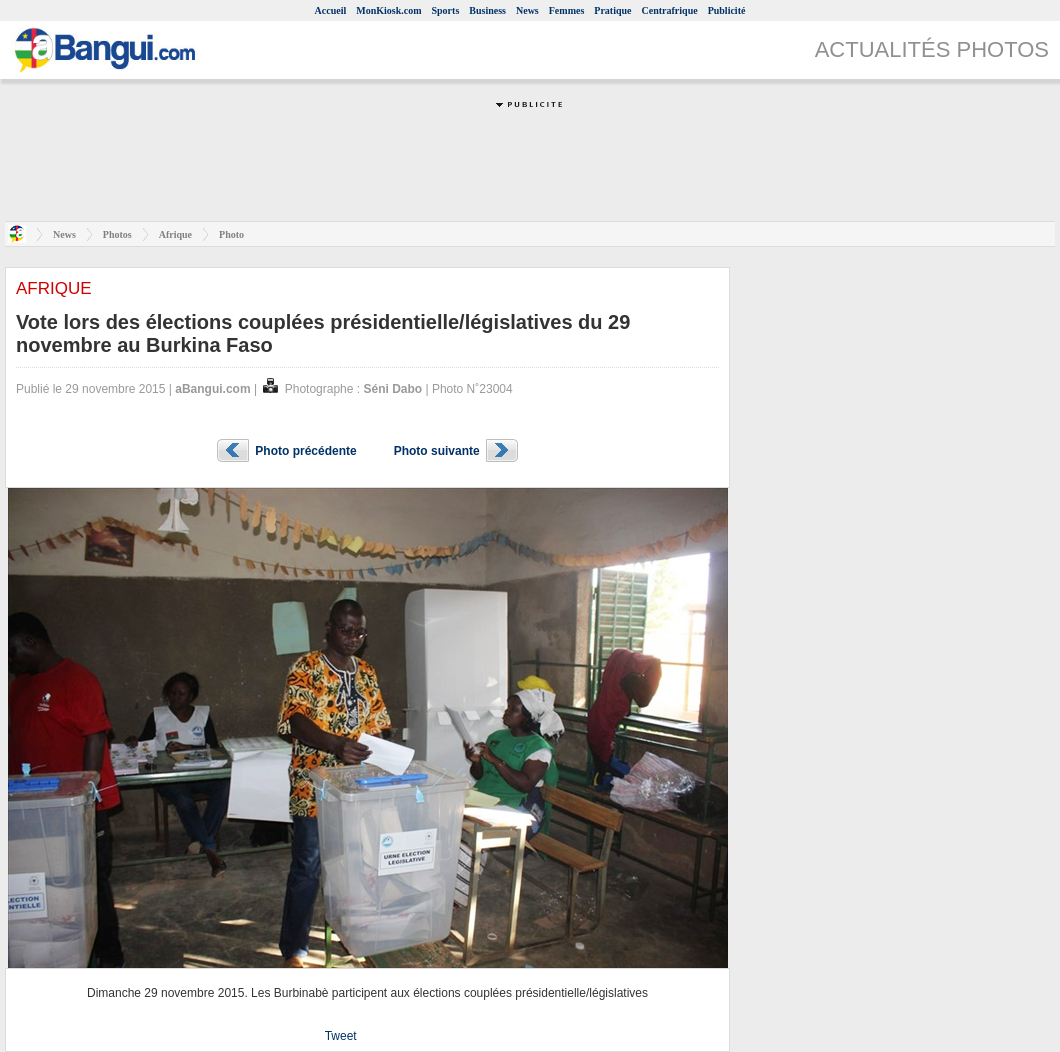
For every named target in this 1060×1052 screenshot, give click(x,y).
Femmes (567, 10)
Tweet (341, 1036)
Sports (446, 10)
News (527, 10)
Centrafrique (670, 10)
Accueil (331, 10)
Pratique (612, 10)
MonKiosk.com (388, 10)
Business (487, 10)
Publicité (727, 10)
